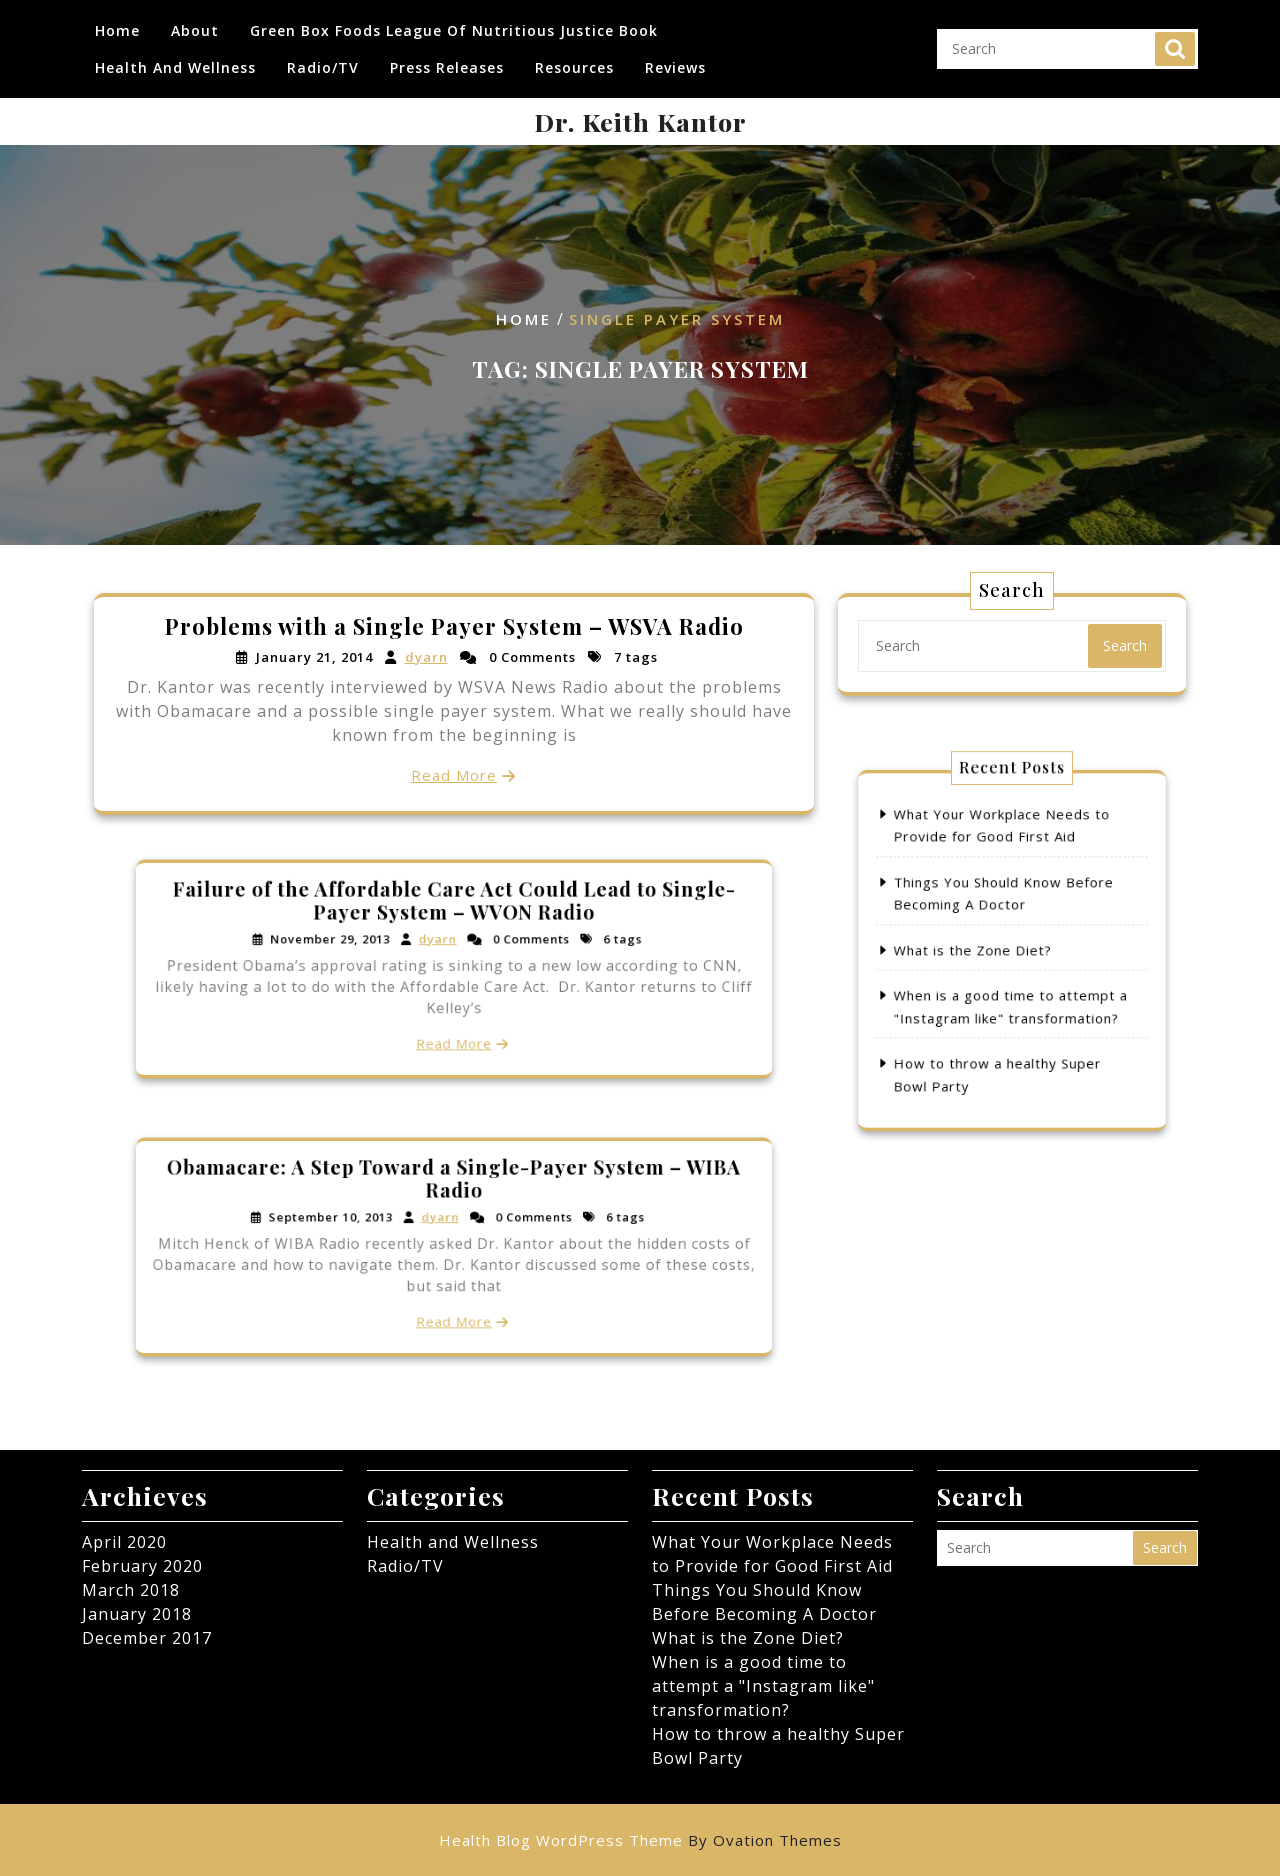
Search (1175, 50)
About (195, 31)
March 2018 (131, 1590)
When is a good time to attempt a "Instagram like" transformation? (763, 1686)
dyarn (426, 657)
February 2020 (142, 1566)
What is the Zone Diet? (985, 950)
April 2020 (124, 1542)
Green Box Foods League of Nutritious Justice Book (454, 31)
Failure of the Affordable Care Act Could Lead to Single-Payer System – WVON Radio (453, 923)
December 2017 (147, 1638)
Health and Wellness (175, 68)
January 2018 (137, 1614)
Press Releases (447, 68)
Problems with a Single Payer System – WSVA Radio (454, 626)
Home (117, 31)
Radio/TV (323, 68)
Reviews (675, 68)
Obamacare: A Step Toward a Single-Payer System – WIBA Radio (454, 1201)
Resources (574, 68)
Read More (454, 775)
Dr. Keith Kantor (640, 121)
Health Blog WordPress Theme (640, 1840)
